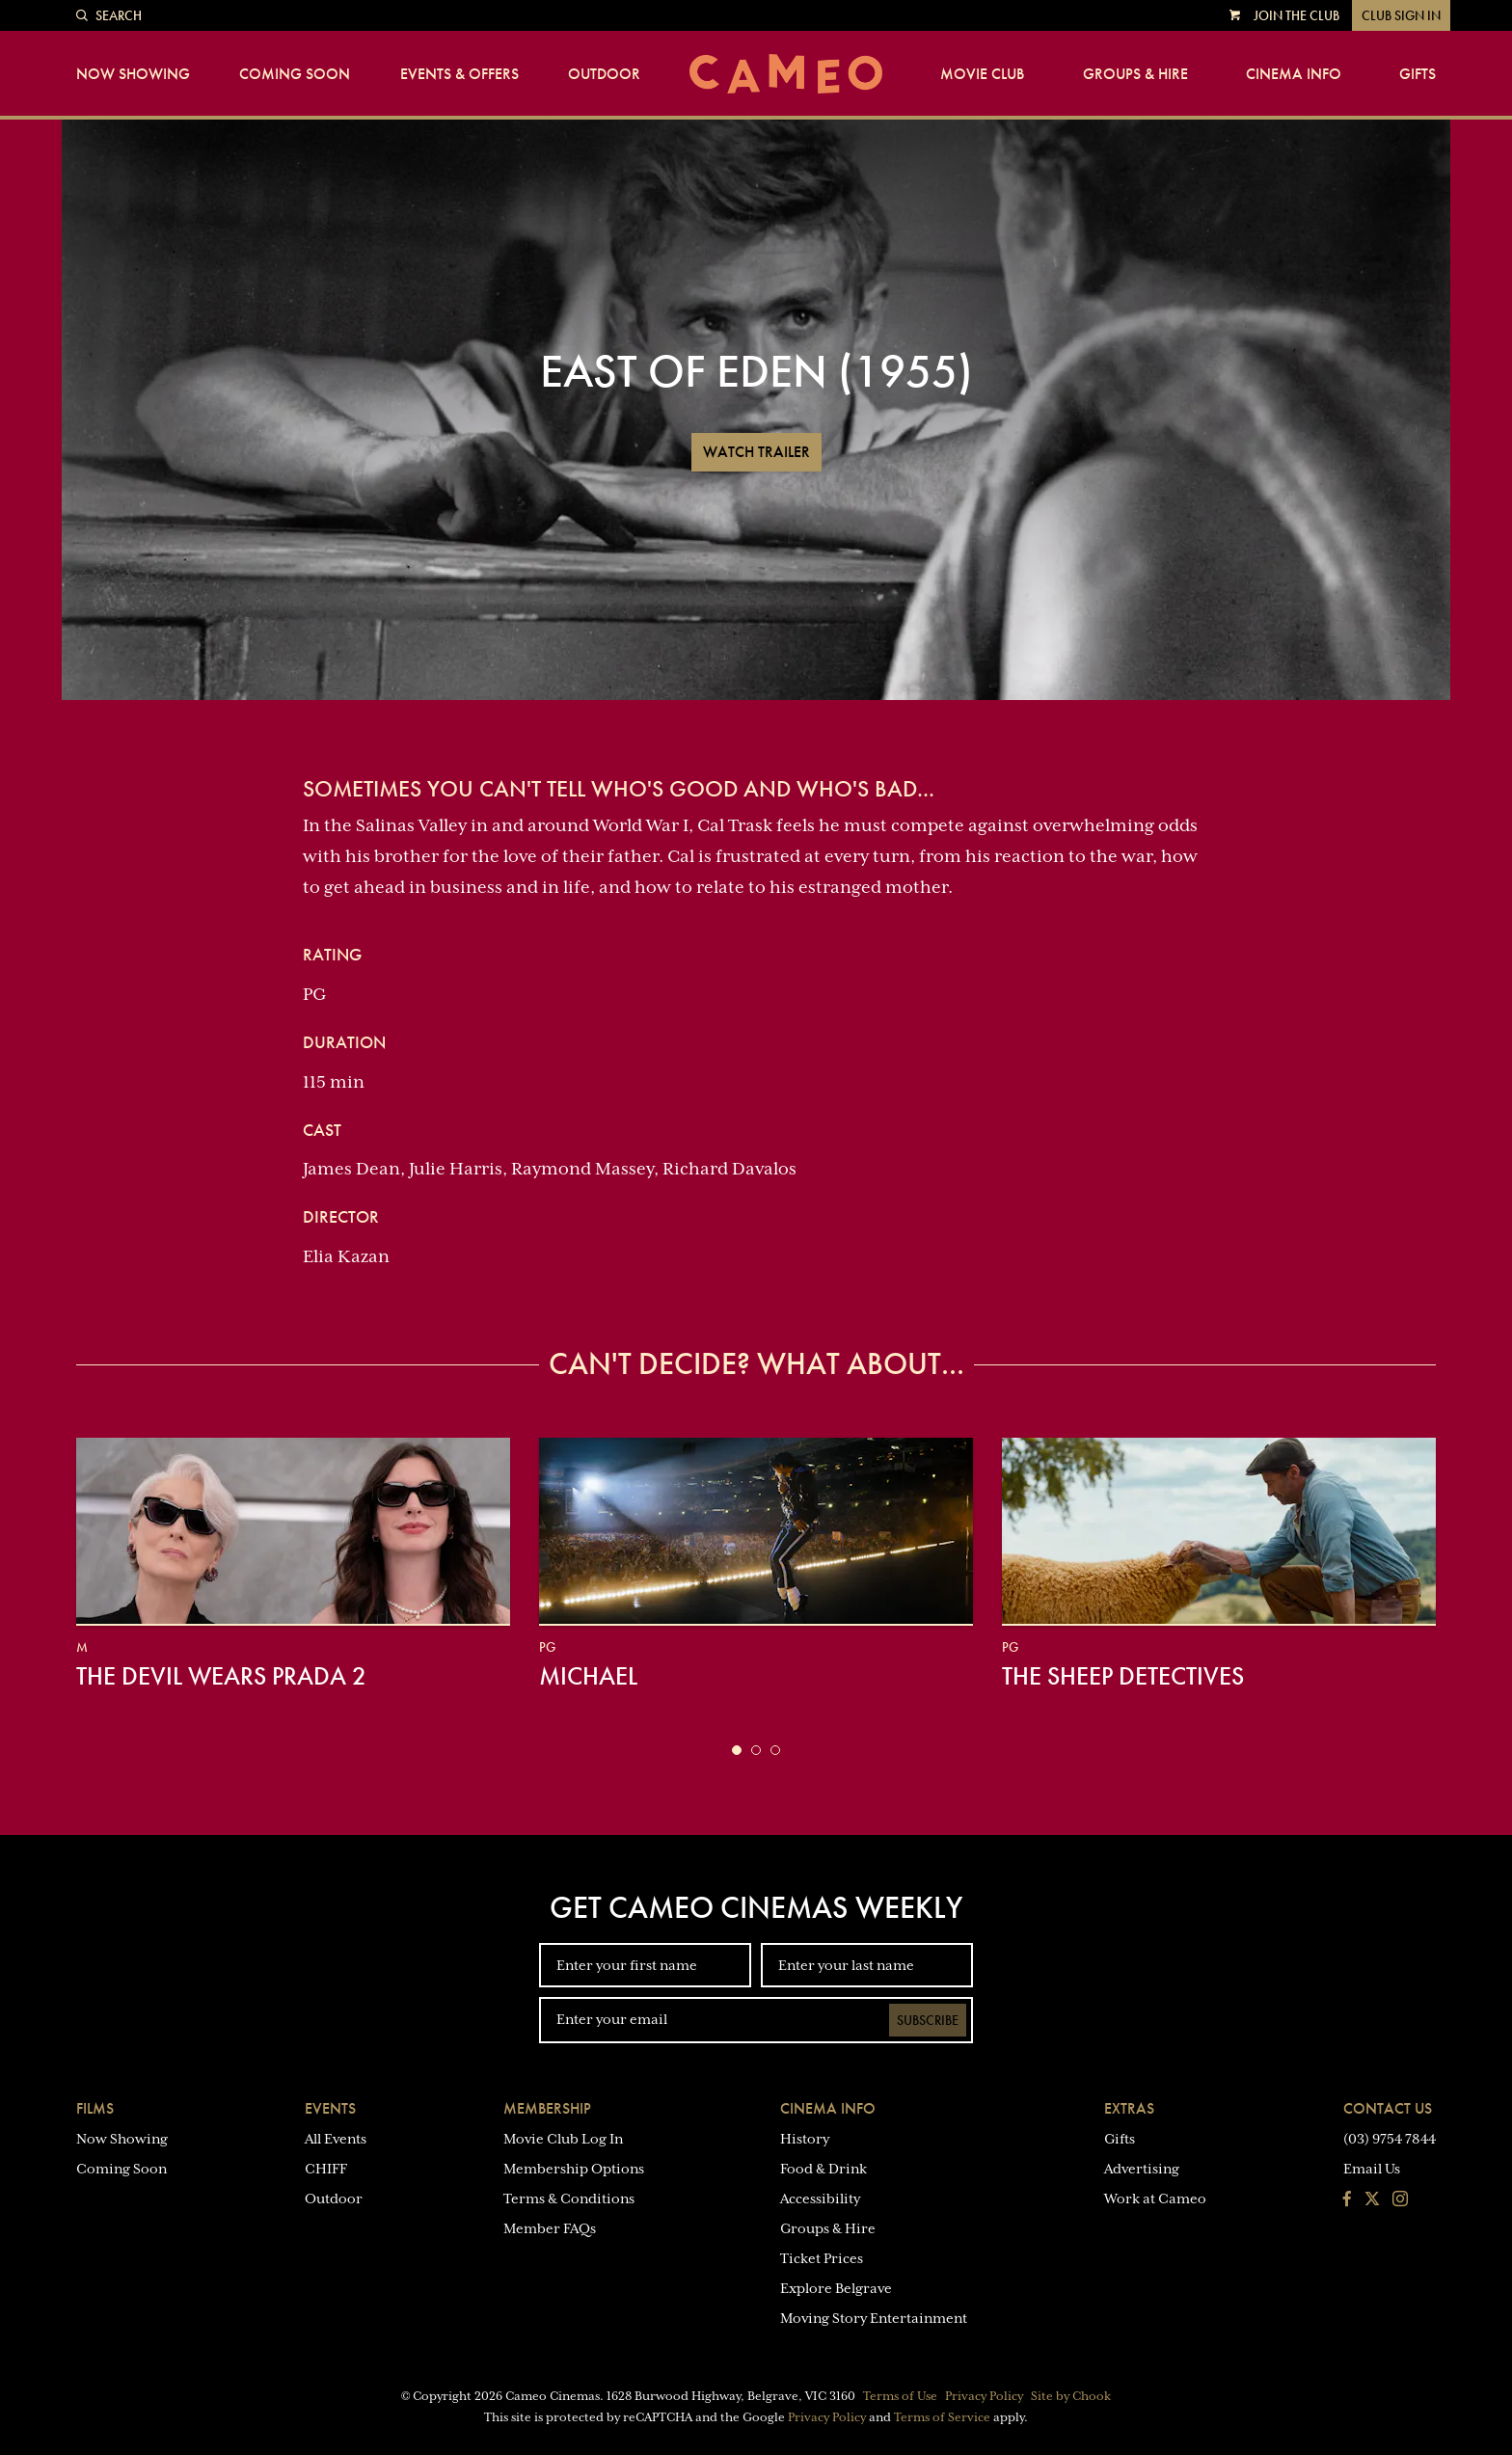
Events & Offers (459, 74)
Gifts (1417, 74)
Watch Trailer (756, 452)
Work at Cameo (1155, 2198)
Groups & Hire (1135, 74)
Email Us (1371, 2168)
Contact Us (1387, 2108)
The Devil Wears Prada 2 (221, 1675)
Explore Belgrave (836, 2288)
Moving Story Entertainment (873, 2318)
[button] (737, 1750)
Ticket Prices (821, 2258)
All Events (335, 2138)
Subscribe (927, 2020)
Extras (1129, 2108)
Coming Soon (294, 74)
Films (95, 2108)
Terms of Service (942, 2417)
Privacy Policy (984, 2396)
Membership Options (573, 2168)
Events (330, 2108)
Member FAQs (549, 2228)
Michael (588, 1675)
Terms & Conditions (568, 2198)
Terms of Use (900, 2396)
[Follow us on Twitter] (1372, 2200)
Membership (547, 2108)
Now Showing (133, 74)
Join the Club (1296, 15)
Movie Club (982, 74)
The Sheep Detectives (1123, 1675)
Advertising (1141, 2168)
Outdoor (604, 74)
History (804, 2138)
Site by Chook (1071, 2396)
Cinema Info (1293, 74)
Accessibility (820, 2198)
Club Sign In (1401, 15)
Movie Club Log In (563, 2138)
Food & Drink (823, 2168)
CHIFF (326, 2168)
